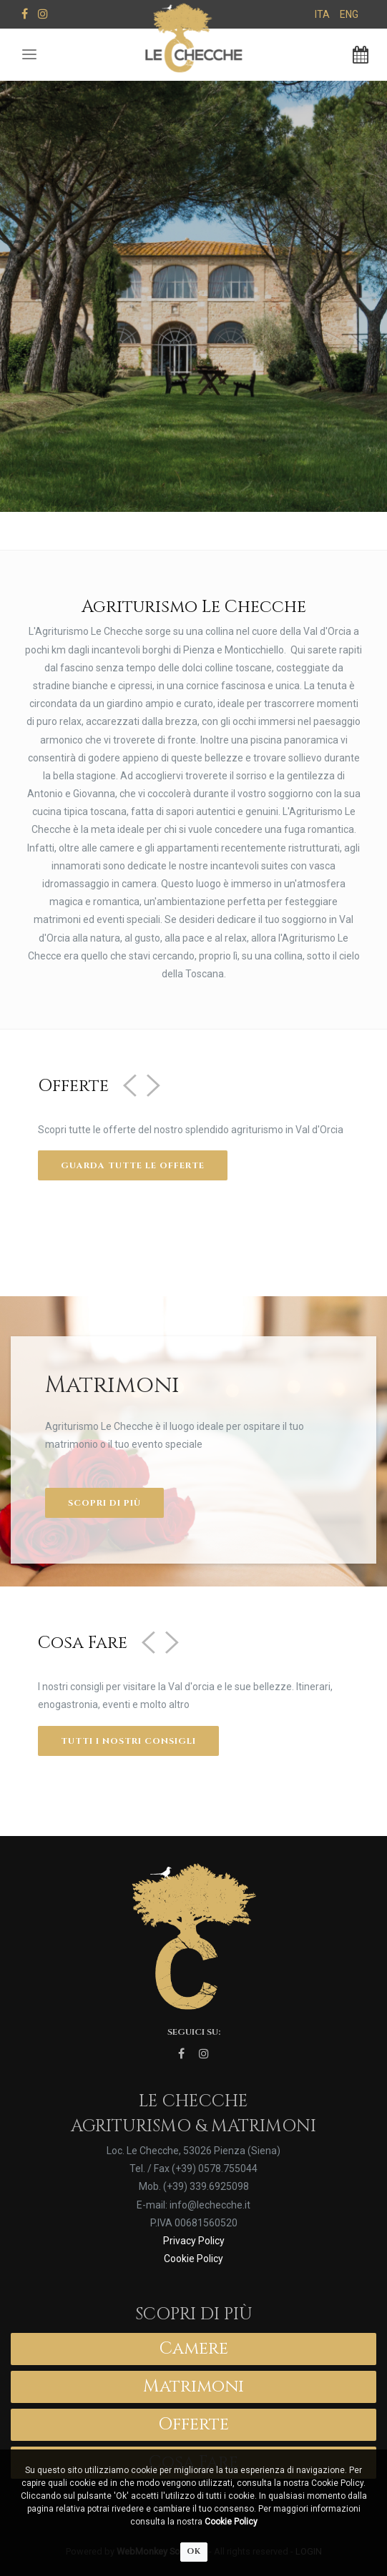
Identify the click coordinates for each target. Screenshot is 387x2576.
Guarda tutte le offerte (133, 1165)
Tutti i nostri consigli (128, 1741)
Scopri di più (104, 1503)
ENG (349, 14)
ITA (322, 14)
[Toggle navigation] (29, 55)
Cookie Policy (231, 2522)
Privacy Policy (194, 2240)
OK (194, 2551)
